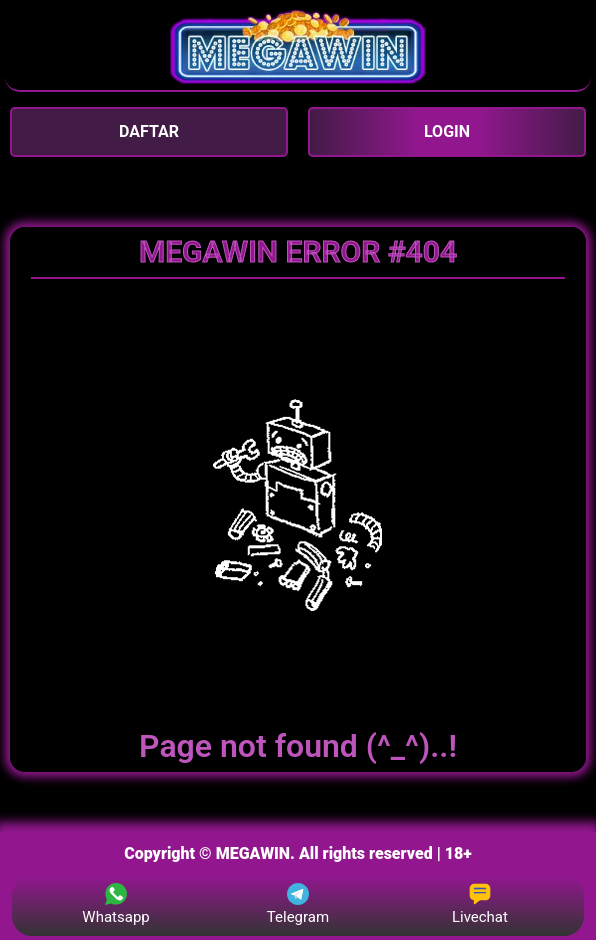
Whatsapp (115, 904)
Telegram (298, 904)
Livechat (480, 904)
